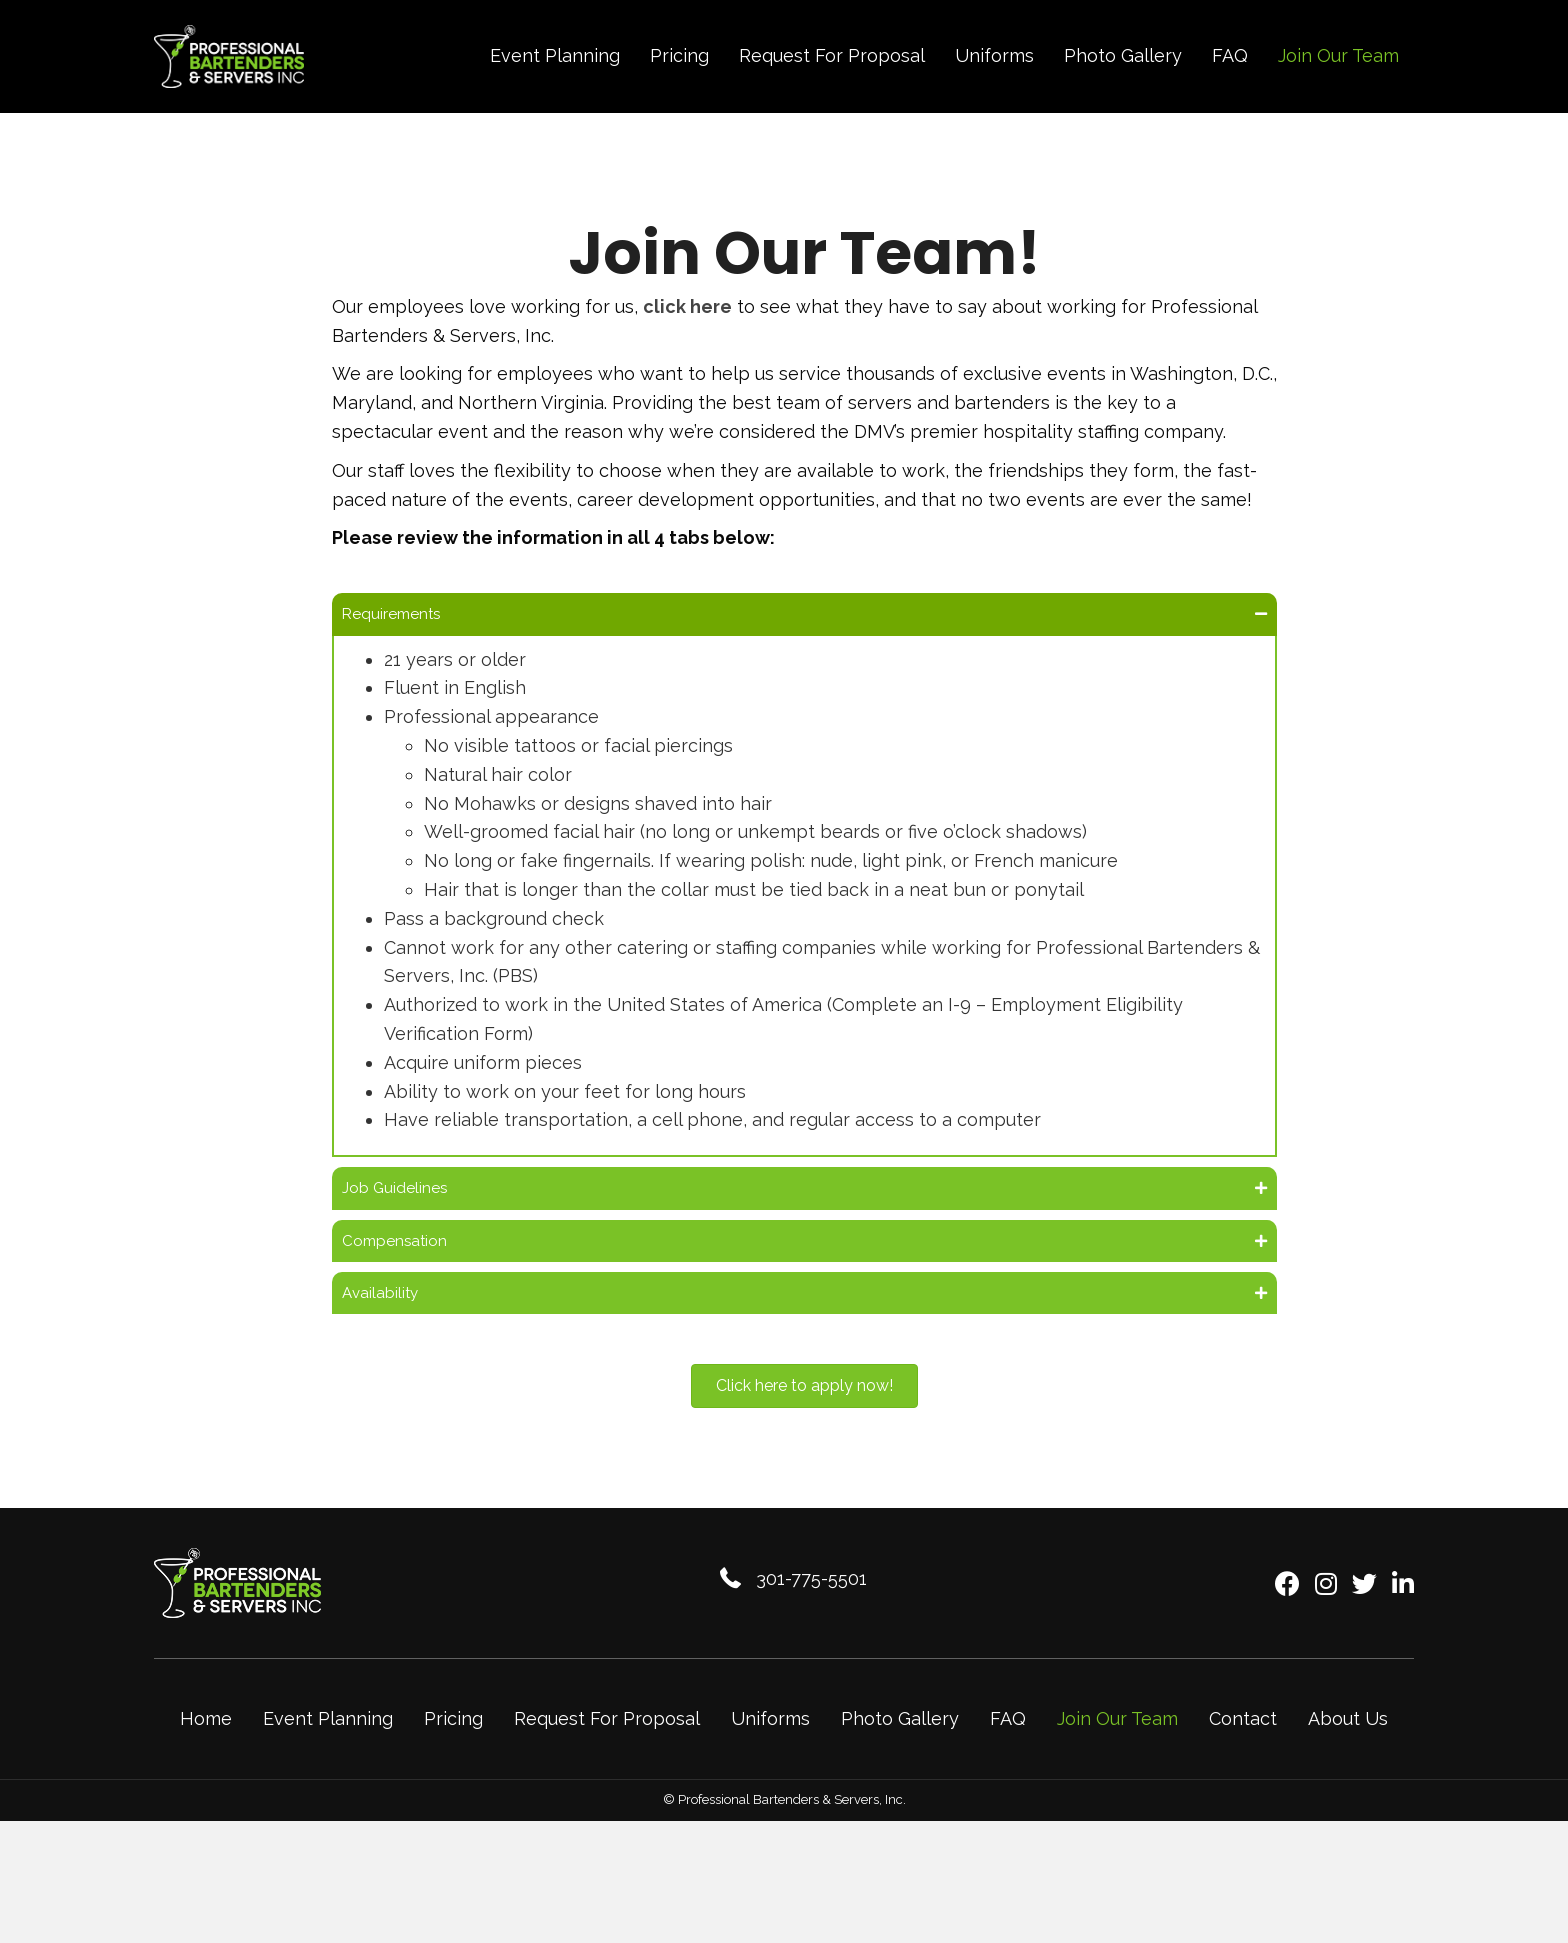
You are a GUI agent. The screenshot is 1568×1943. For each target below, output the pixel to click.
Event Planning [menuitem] (328, 1744)
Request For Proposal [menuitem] (607, 1744)
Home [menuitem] (206, 1744)
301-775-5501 (811, 1603)
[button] (804, 617)
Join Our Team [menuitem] (1117, 1744)
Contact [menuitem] (1243, 1744)
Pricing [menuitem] (453, 1744)
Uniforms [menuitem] (770, 1744)
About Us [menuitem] (1348, 1744)
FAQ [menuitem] (1008, 1744)
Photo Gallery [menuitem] (900, 1744)
